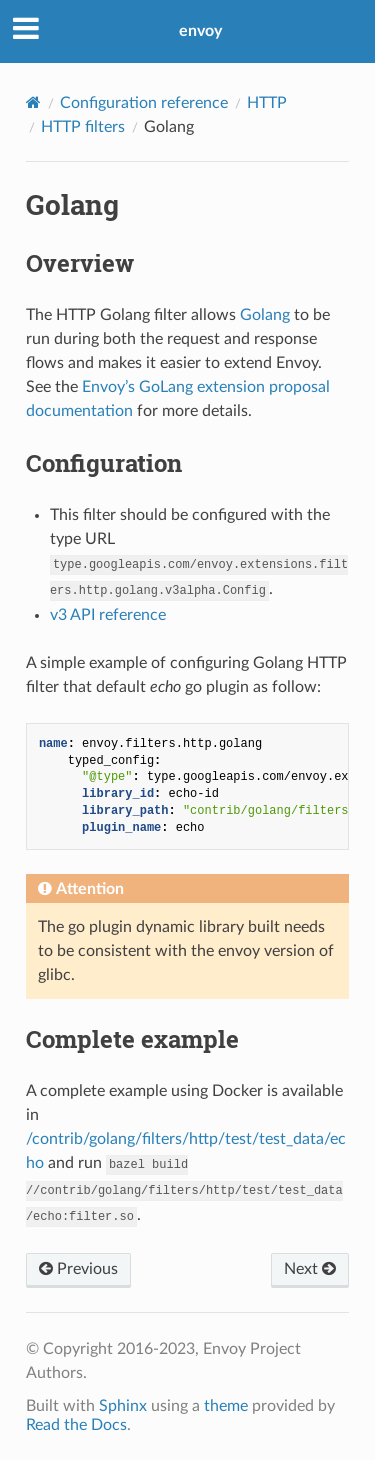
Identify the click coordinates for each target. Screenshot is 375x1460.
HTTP (267, 103)
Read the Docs (76, 1425)
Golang (265, 315)
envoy (200, 31)
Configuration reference (144, 103)
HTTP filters (83, 127)
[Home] (33, 102)
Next (310, 1269)
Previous (78, 1269)
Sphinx (123, 1406)
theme (226, 1406)
